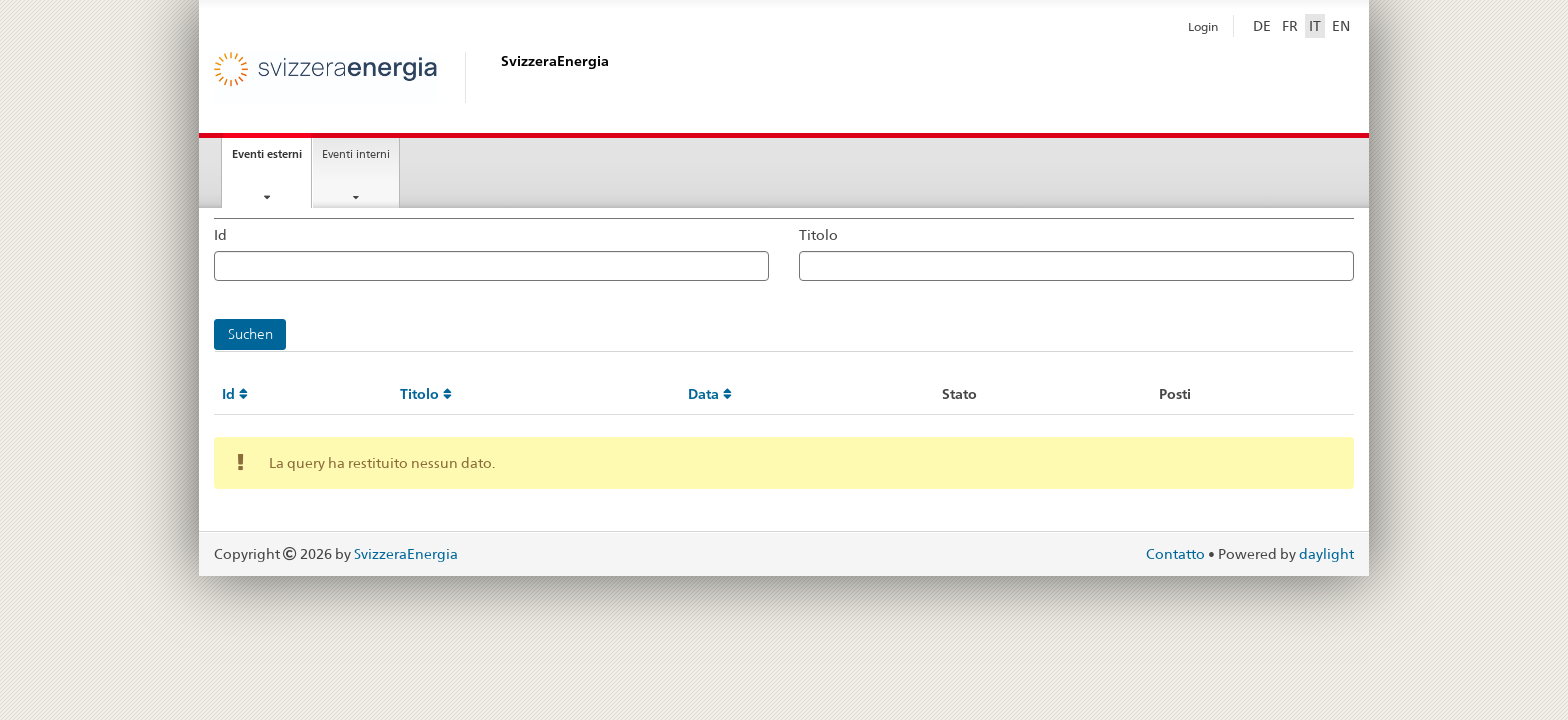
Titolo (818, 235)
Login (1203, 27)
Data (710, 394)
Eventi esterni (271, 159)
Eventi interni (356, 154)
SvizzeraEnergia (406, 554)
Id (220, 235)
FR (1290, 26)
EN (1341, 26)
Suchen (250, 334)
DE (1262, 26)
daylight (1326, 554)
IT (1315, 26)
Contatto (1177, 554)
